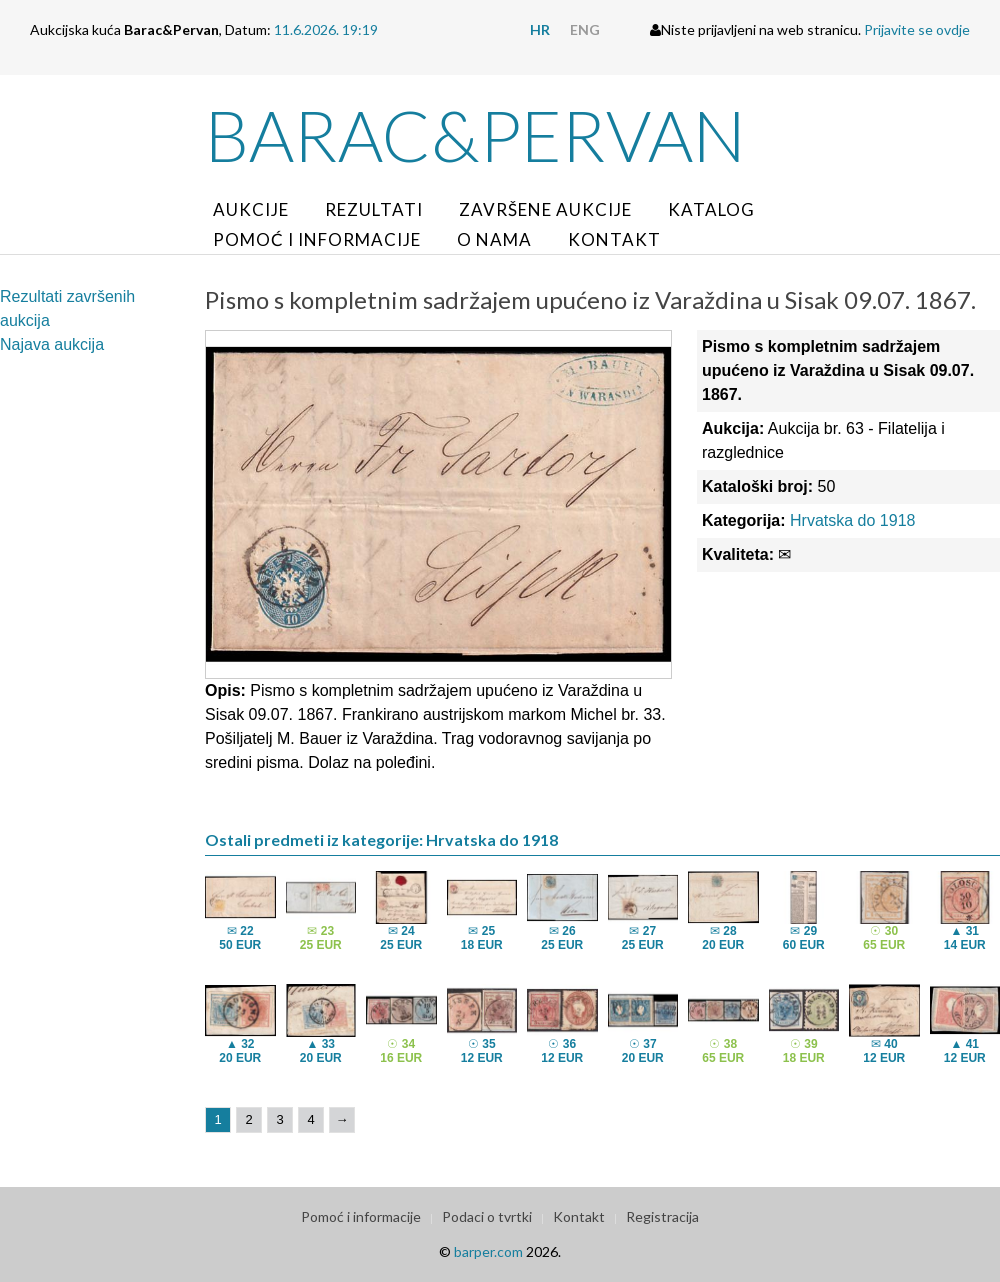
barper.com (488, 1251)
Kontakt (614, 239)
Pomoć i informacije (317, 239)
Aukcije (251, 209)
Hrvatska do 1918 (852, 520)
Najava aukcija (52, 344)
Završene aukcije (545, 209)
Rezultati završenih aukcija (67, 308)
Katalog (711, 209)
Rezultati (374, 209)
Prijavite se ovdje (917, 29)
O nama (494, 239)
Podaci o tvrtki (487, 1216)
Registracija (662, 1216)
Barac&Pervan (475, 135)
